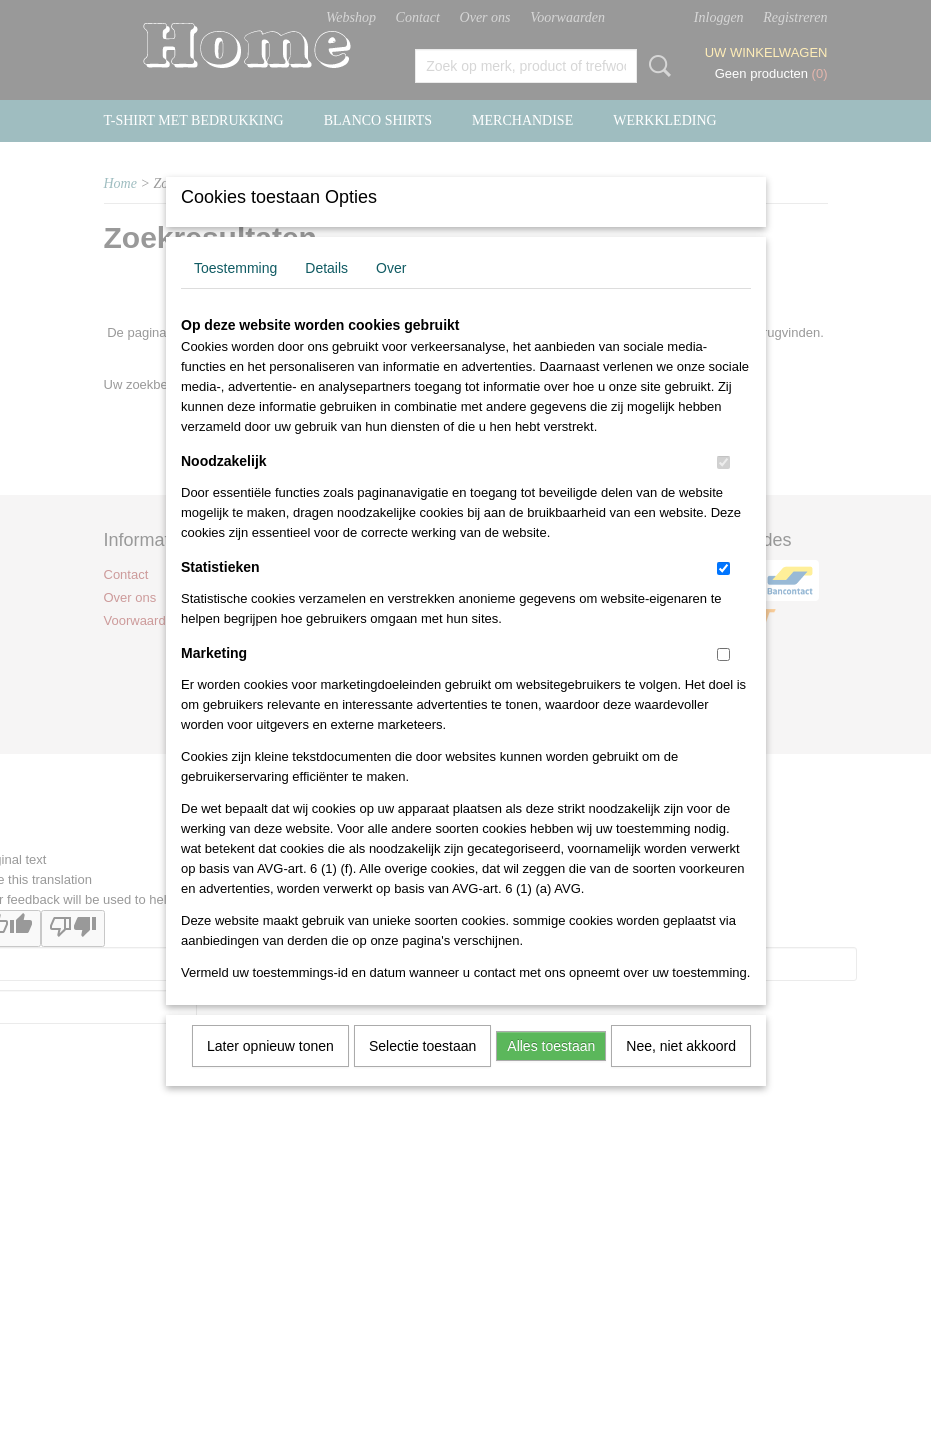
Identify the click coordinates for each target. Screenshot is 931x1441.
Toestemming (235, 294)
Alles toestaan (551, 1072)
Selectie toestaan (422, 1072)
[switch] (723, 488)
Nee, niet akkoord (681, 1072)
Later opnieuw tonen (270, 1072)
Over (391, 294)
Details (326, 294)
